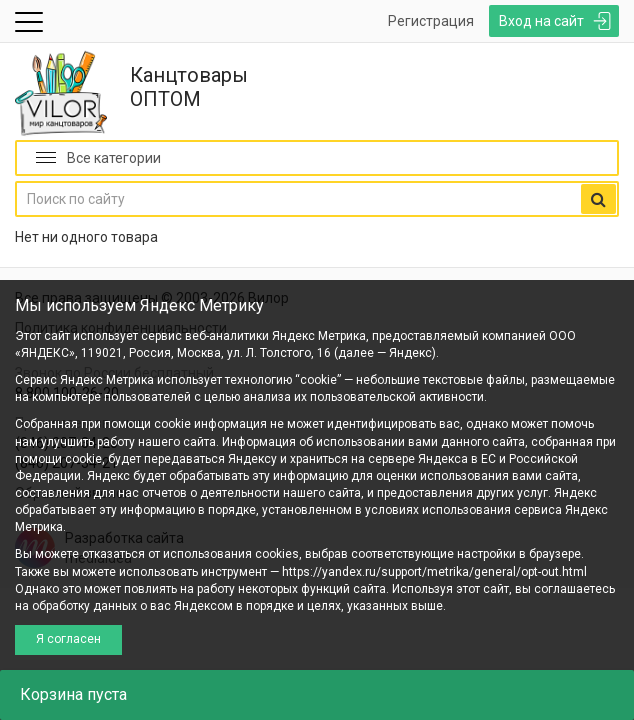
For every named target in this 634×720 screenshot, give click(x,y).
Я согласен (68, 639)
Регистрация (431, 21)
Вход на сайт (541, 21)
